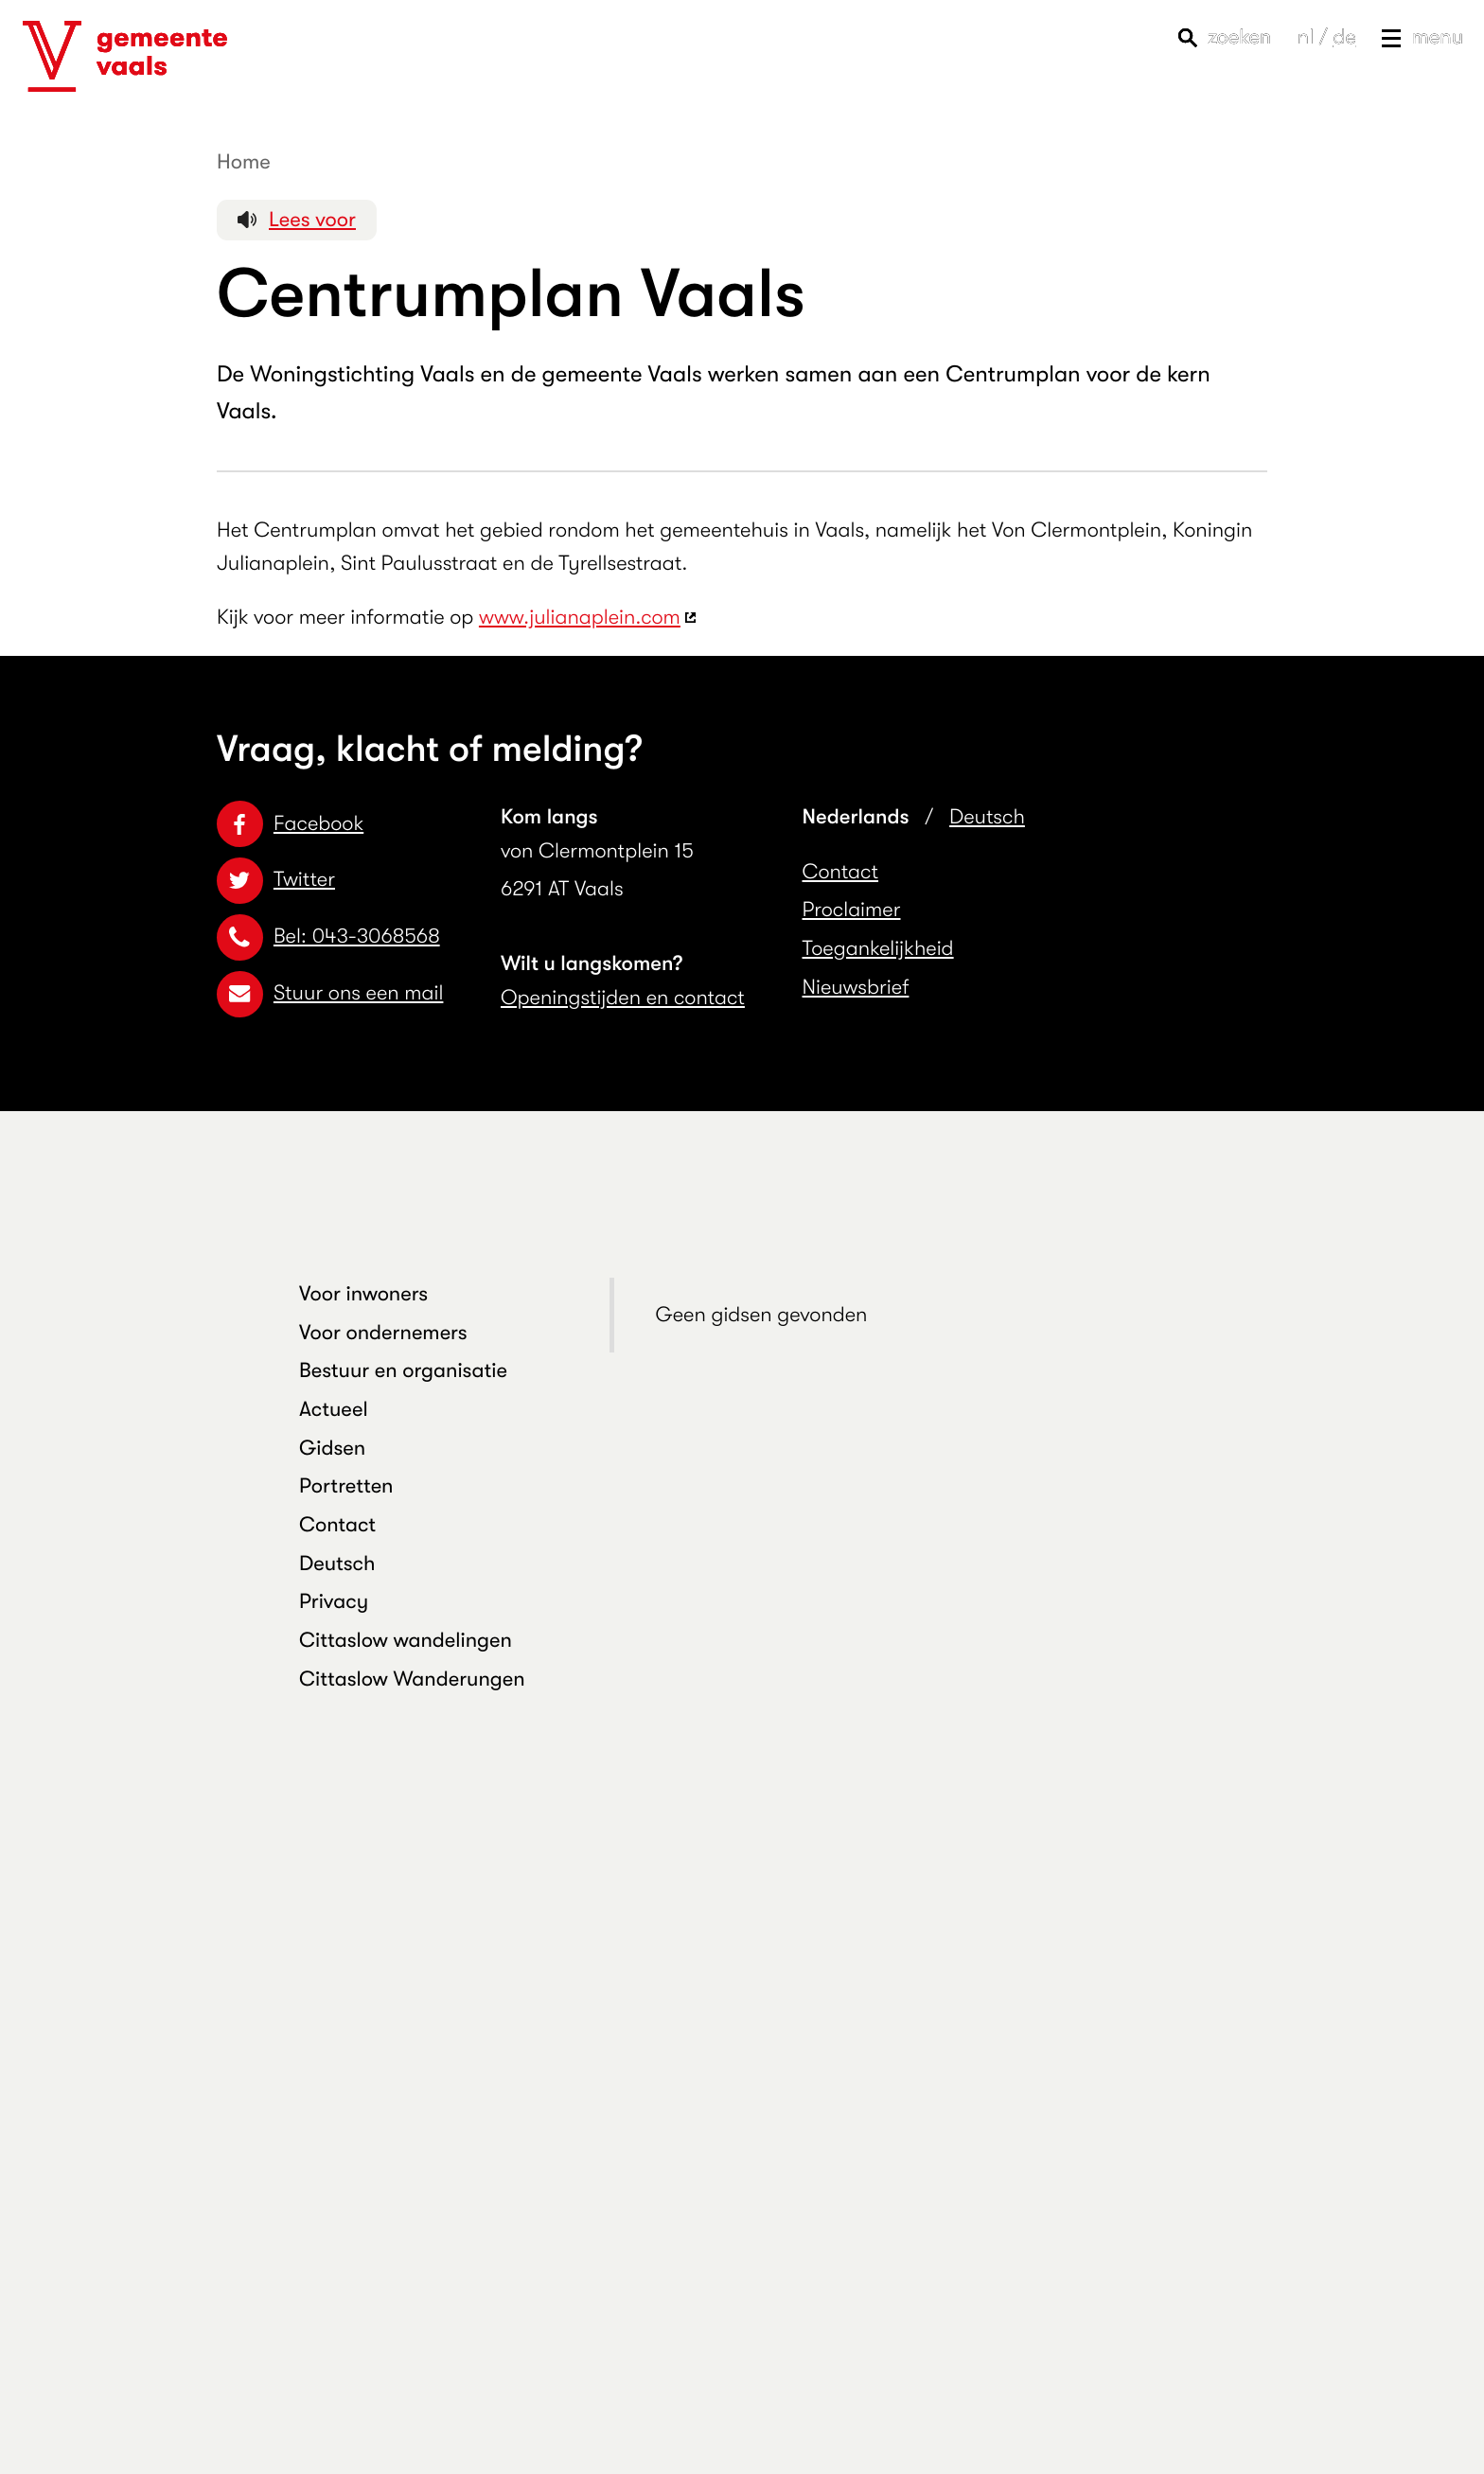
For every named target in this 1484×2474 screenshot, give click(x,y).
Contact (841, 872)
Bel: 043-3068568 (328, 936)
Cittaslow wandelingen (405, 1640)
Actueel (333, 1410)
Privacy (333, 1602)
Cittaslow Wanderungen (412, 1679)
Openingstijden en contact (623, 998)
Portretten (346, 1486)
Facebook (290, 824)
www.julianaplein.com (579, 617)
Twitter (276, 880)
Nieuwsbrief (856, 987)
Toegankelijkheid (878, 949)
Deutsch (987, 817)
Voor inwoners (363, 1294)
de (1344, 37)
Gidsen (332, 1448)
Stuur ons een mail (330, 993)
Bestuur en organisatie (403, 1371)
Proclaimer (852, 910)
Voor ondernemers (383, 1333)
